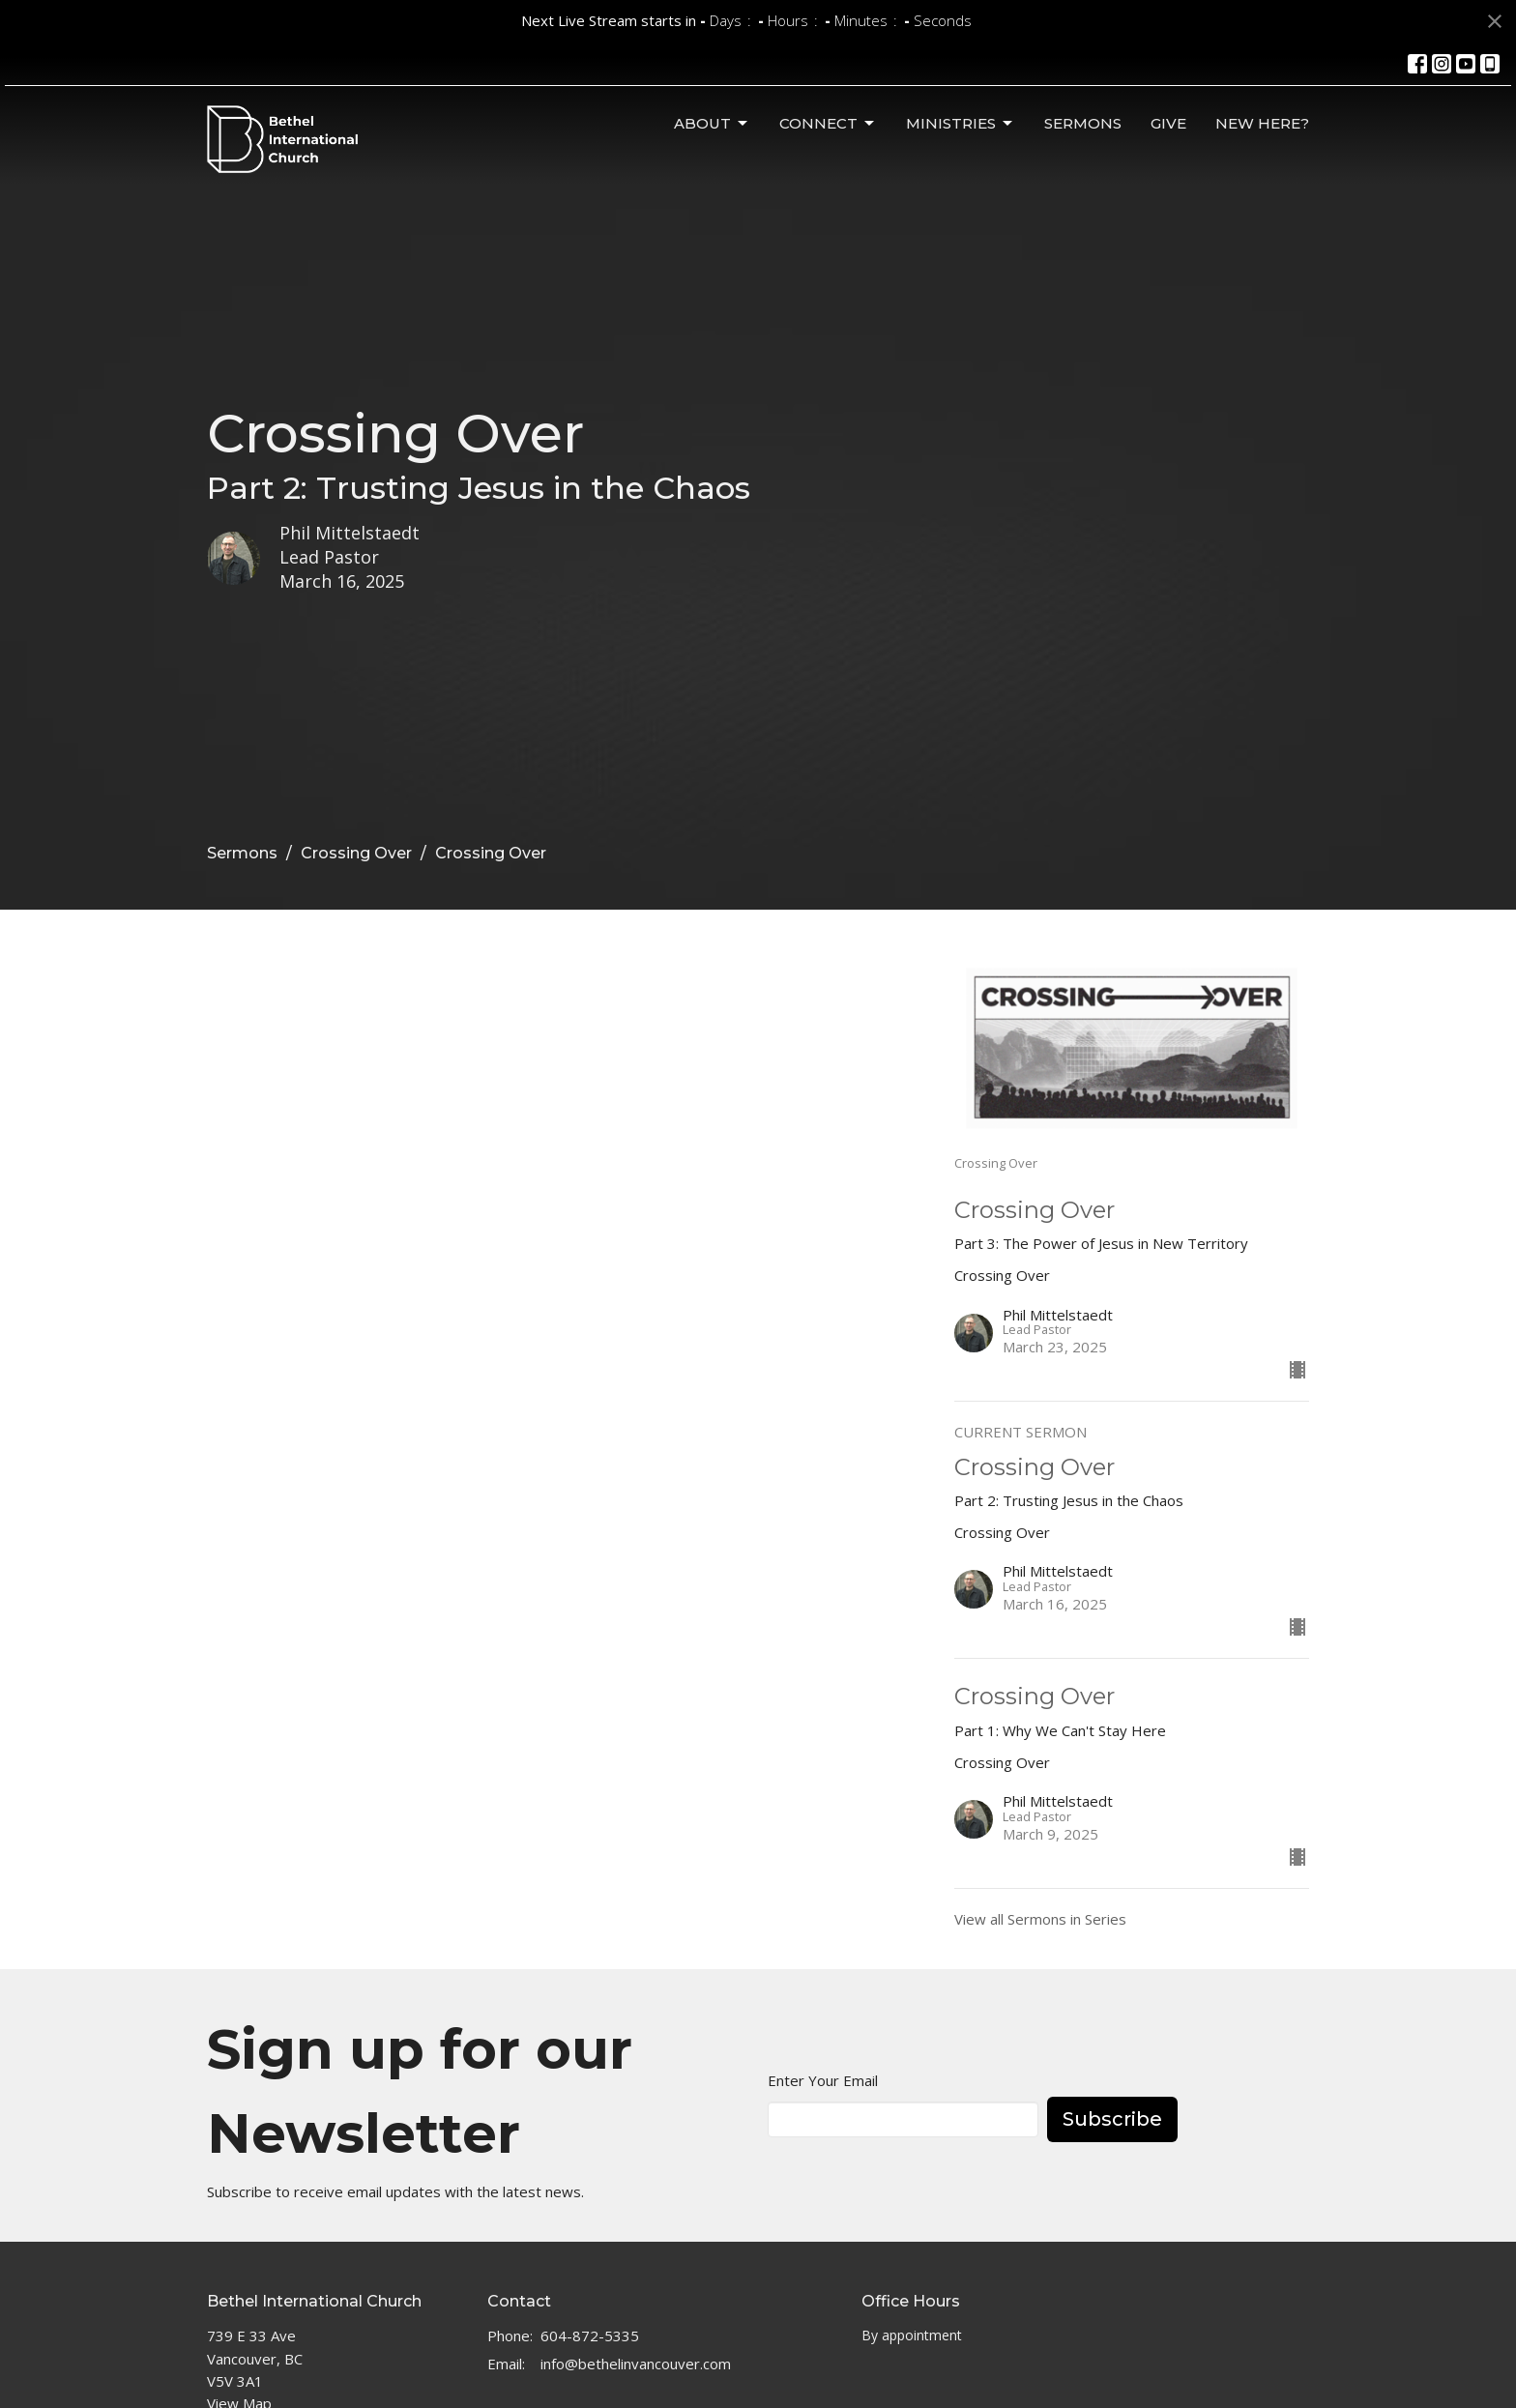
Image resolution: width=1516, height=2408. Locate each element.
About (712, 123)
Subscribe (1112, 2119)
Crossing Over (356, 853)
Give (1168, 123)
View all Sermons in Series (1040, 1919)
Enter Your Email (823, 2080)
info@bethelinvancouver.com (635, 2363)
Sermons (1083, 123)
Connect (828, 123)
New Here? (1262, 123)
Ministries (960, 123)
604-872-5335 (589, 2335)
